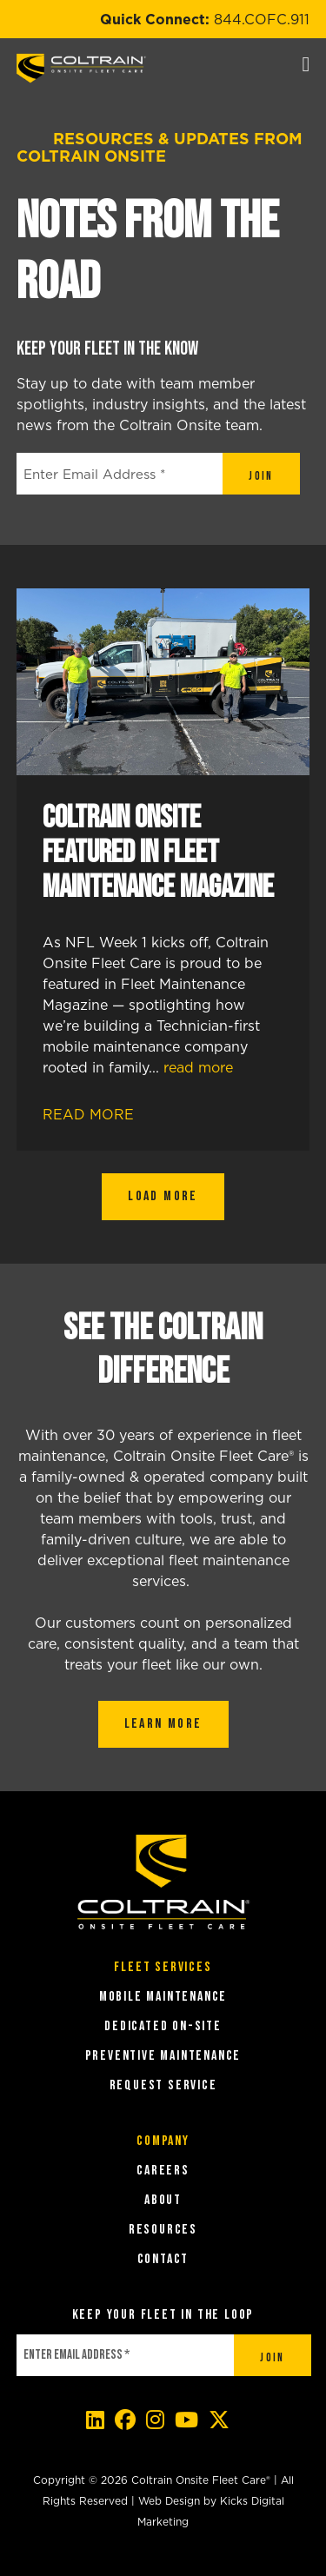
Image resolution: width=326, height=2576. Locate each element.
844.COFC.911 (261, 19)
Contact (163, 2259)
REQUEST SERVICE (163, 2085)
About (163, 2200)
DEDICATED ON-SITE (163, 2026)
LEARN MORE (163, 1724)
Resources (163, 2229)
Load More (163, 1196)
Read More (102, 1114)
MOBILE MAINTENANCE (163, 1996)
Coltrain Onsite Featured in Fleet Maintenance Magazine (158, 853)
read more (198, 1067)
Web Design (169, 2500)
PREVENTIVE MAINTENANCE (163, 2056)
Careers (163, 2170)
